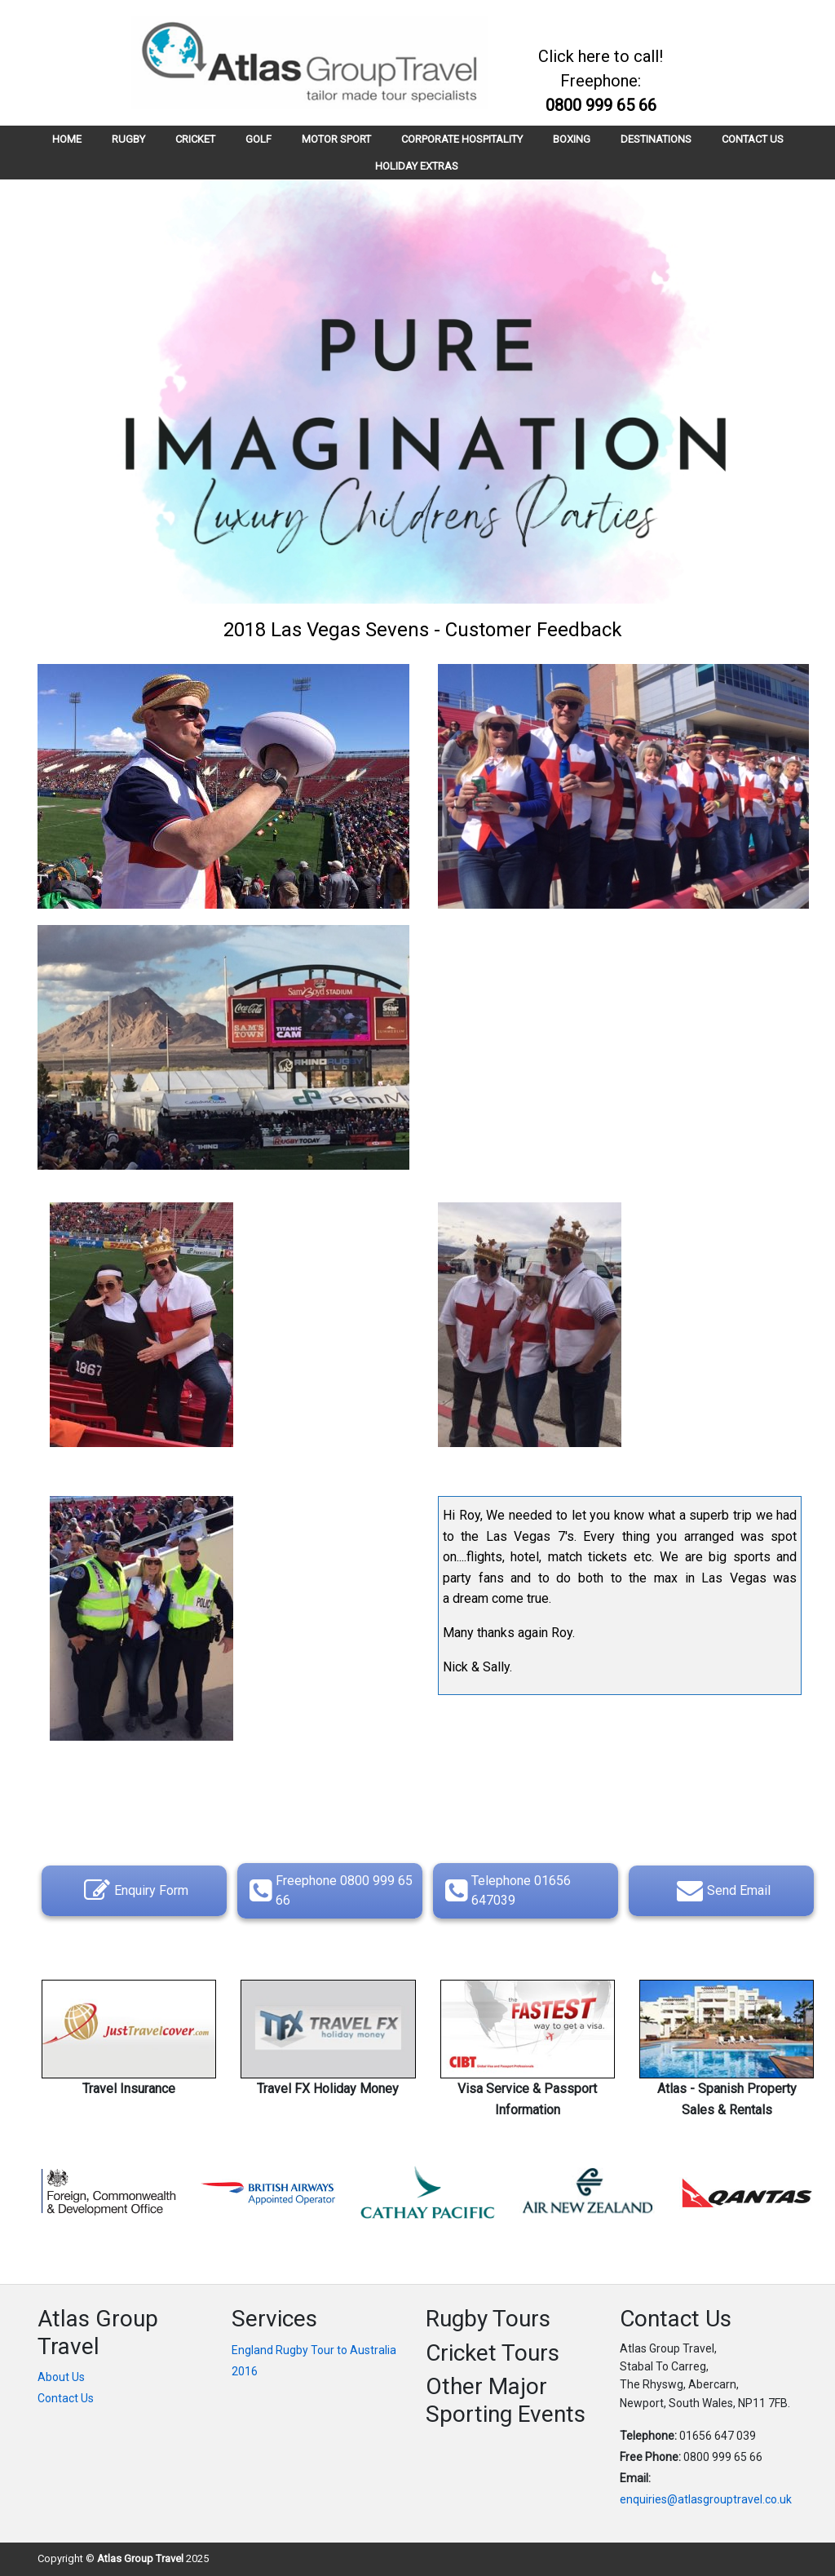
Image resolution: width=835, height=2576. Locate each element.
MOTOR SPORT (336, 139)
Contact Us (66, 2398)
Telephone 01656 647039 (506, 1890)
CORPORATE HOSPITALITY (462, 139)
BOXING (571, 139)
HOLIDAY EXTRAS (416, 166)
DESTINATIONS (656, 139)
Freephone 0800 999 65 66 (329, 1890)
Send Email (722, 1891)
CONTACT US (753, 139)
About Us (61, 2376)
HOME (67, 139)
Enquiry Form (134, 1891)
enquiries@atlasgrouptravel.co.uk (706, 2499)
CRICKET (195, 139)
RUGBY (128, 139)
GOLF (258, 139)
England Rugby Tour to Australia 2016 (314, 2361)
